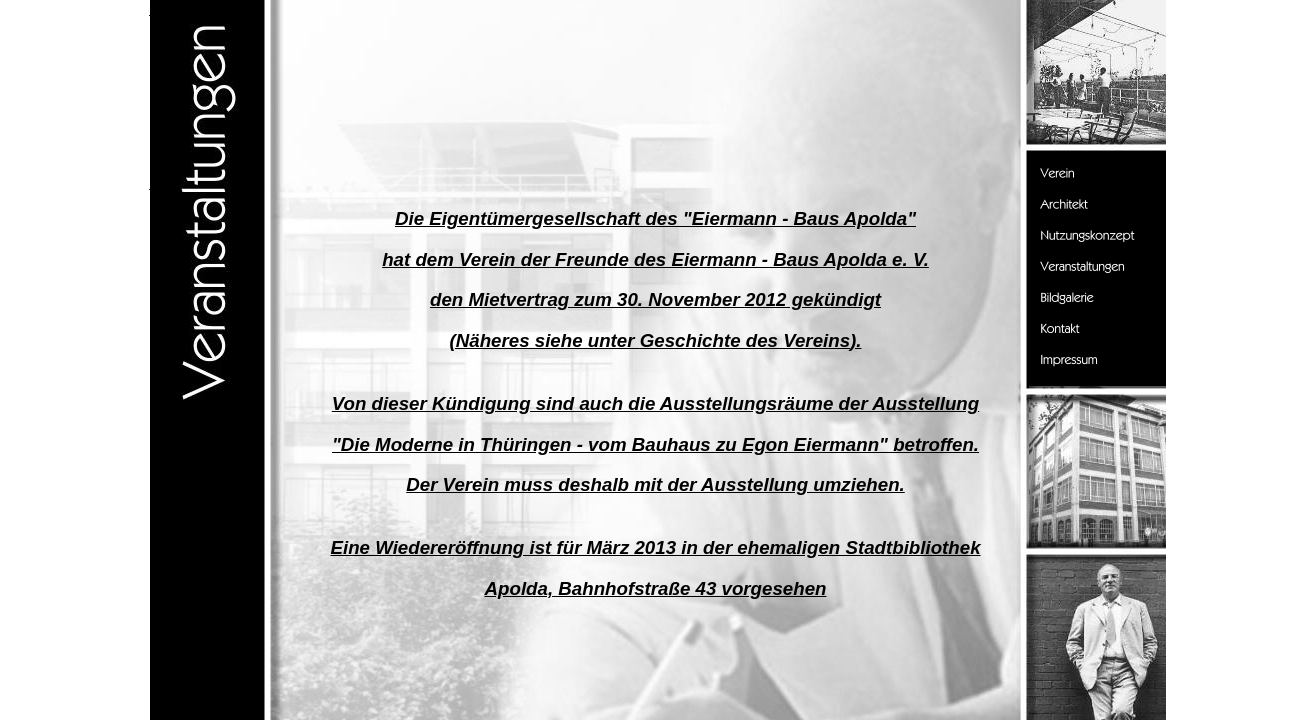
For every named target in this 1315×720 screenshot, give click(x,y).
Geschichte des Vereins (745, 340)
